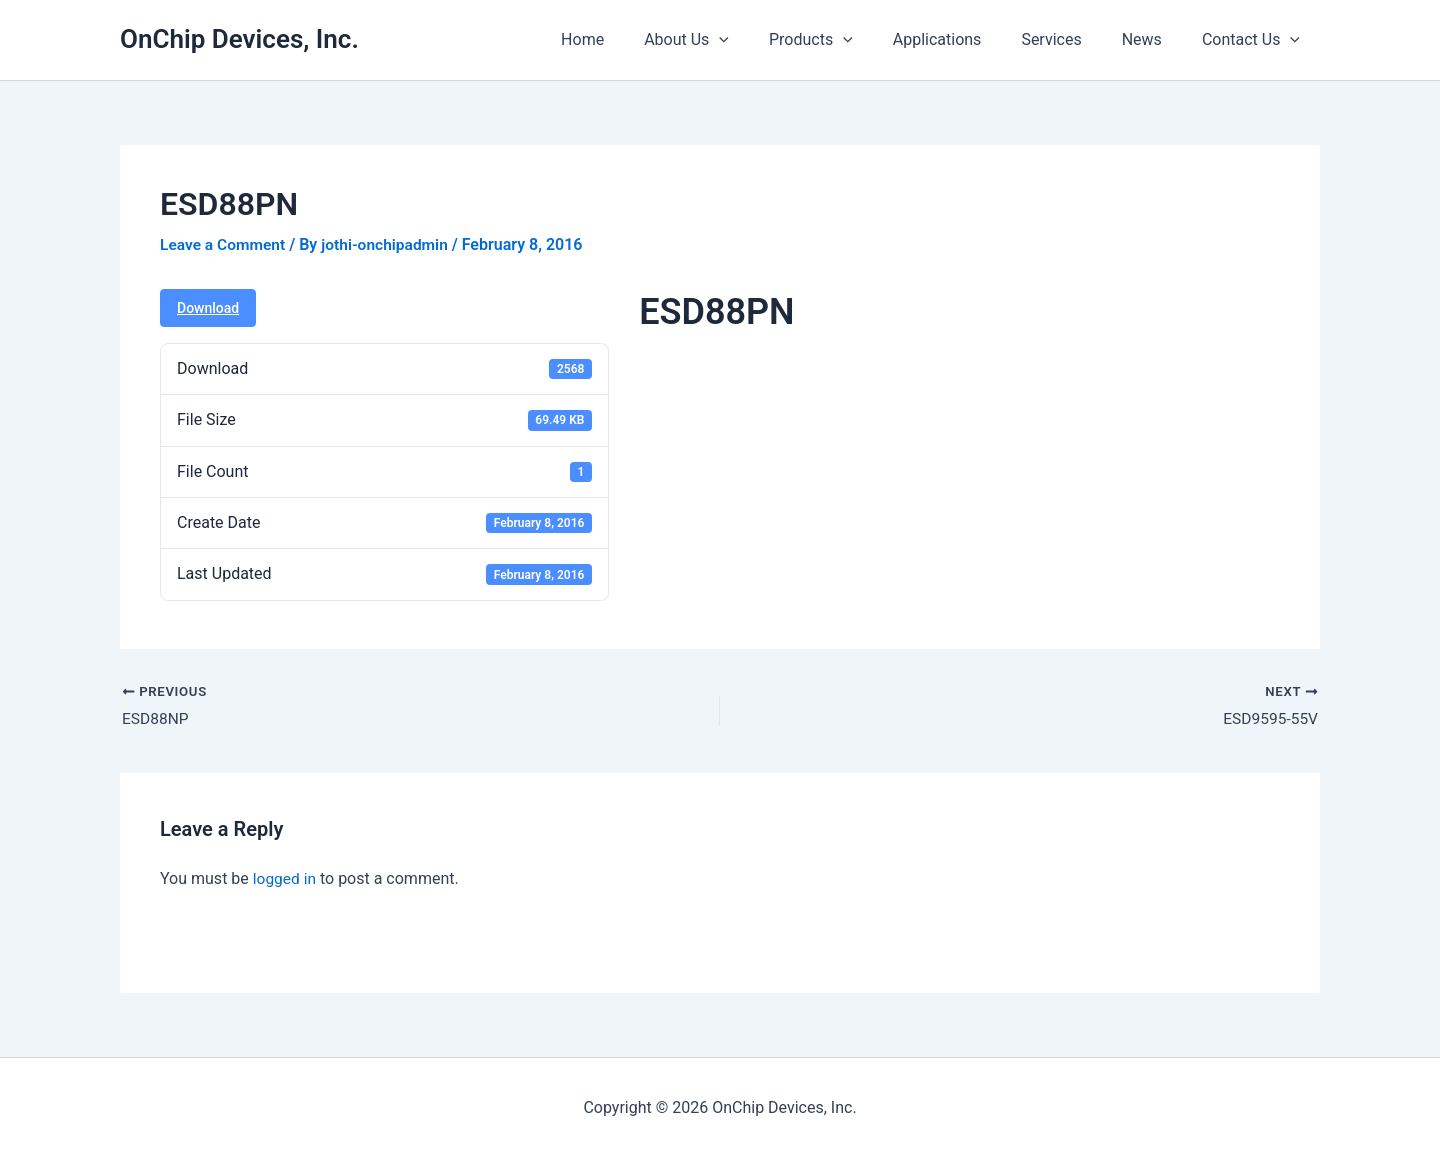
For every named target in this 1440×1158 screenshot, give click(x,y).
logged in (285, 879)
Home (634, 39)
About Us (730, 40)
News (1154, 39)
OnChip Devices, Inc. (239, 39)
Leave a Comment (224, 244)
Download (208, 308)
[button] (763, 40)
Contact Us (1255, 40)
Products (847, 40)
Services (1071, 39)
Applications (965, 39)
